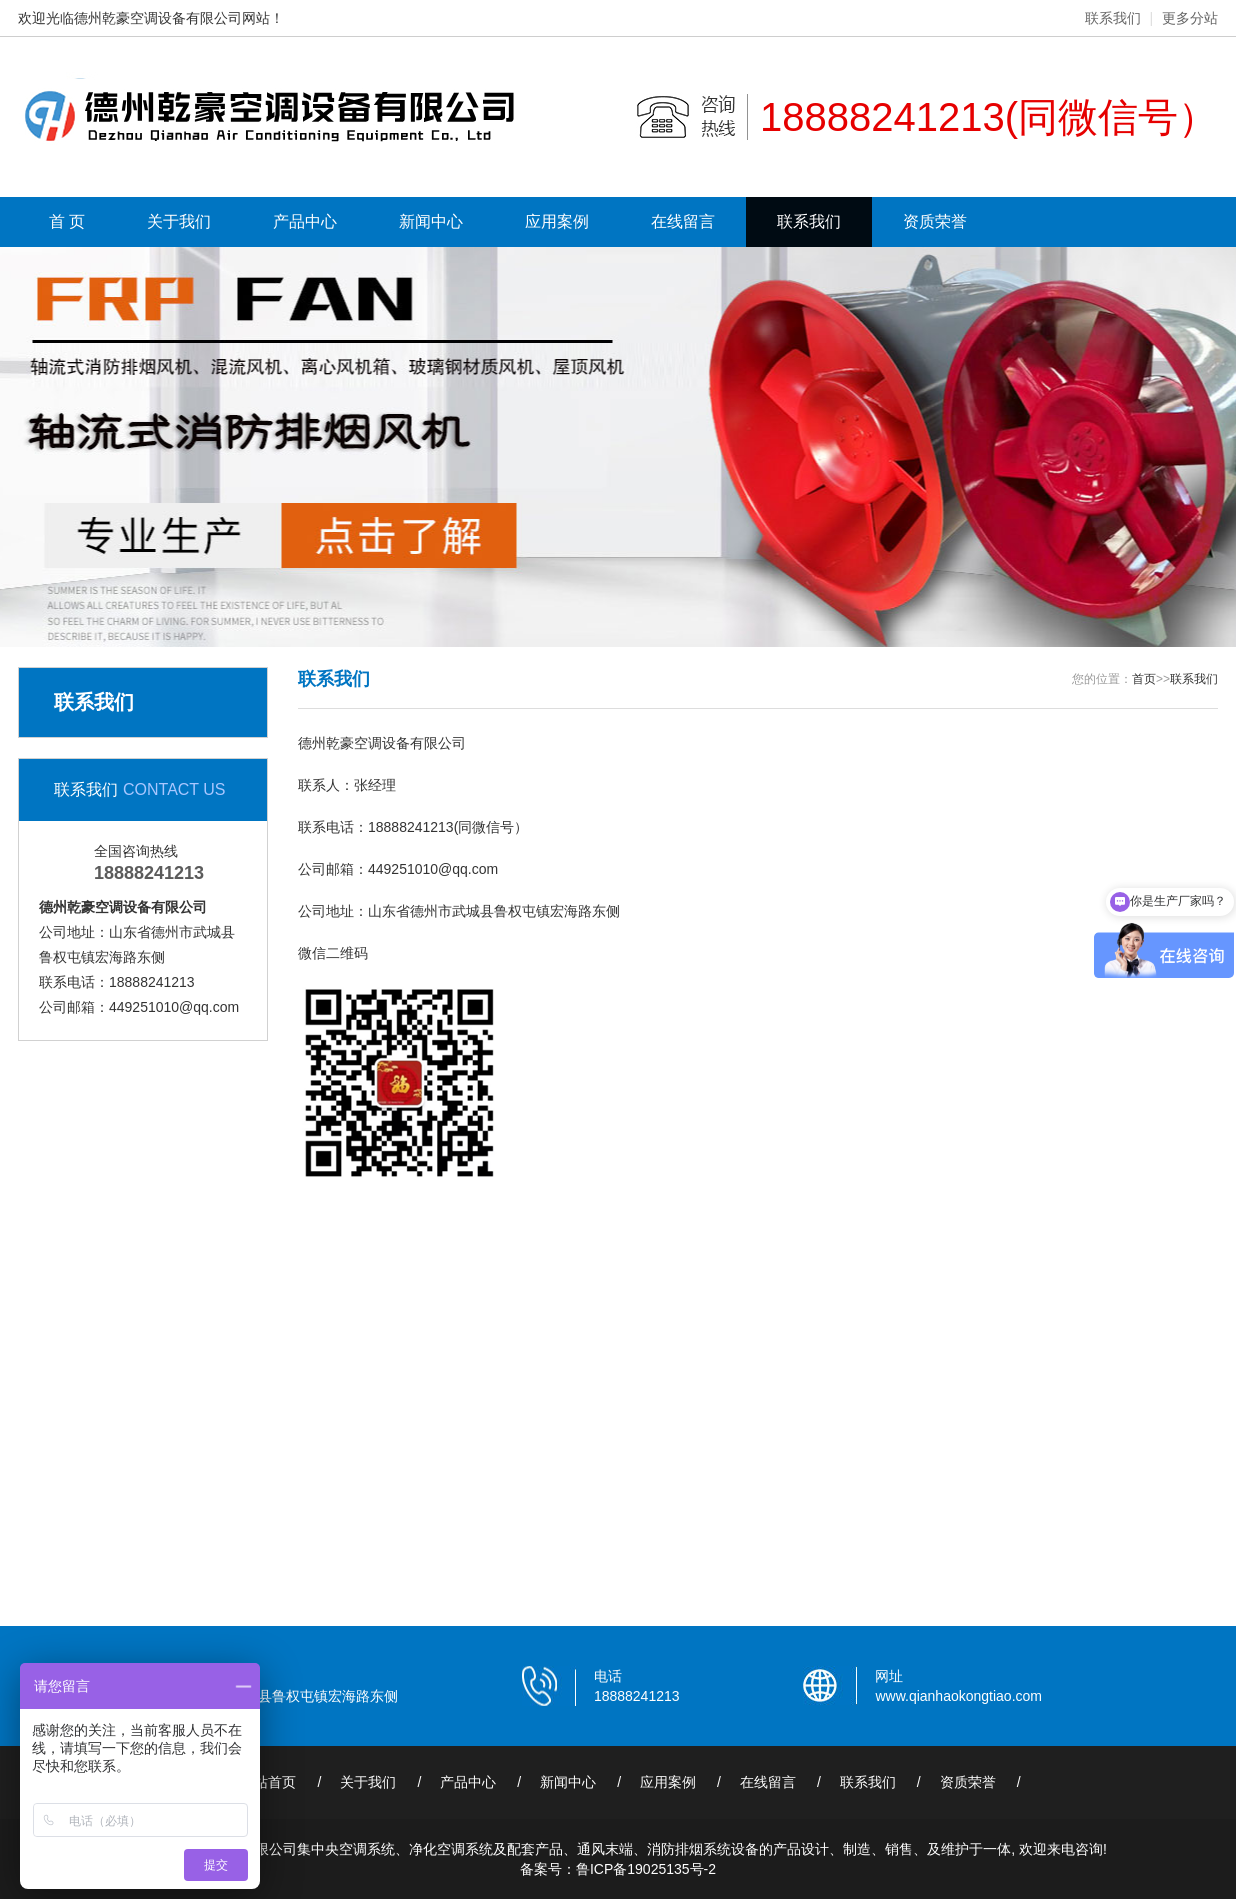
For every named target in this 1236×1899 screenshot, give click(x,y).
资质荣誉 (935, 221)
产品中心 (305, 221)
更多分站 (1190, 18)
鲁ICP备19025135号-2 (646, 1869)
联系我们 (1113, 18)
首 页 (67, 221)
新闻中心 (431, 221)
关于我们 (179, 221)
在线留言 (683, 221)
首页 (1144, 679)
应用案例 (557, 221)
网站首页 (268, 1782)
